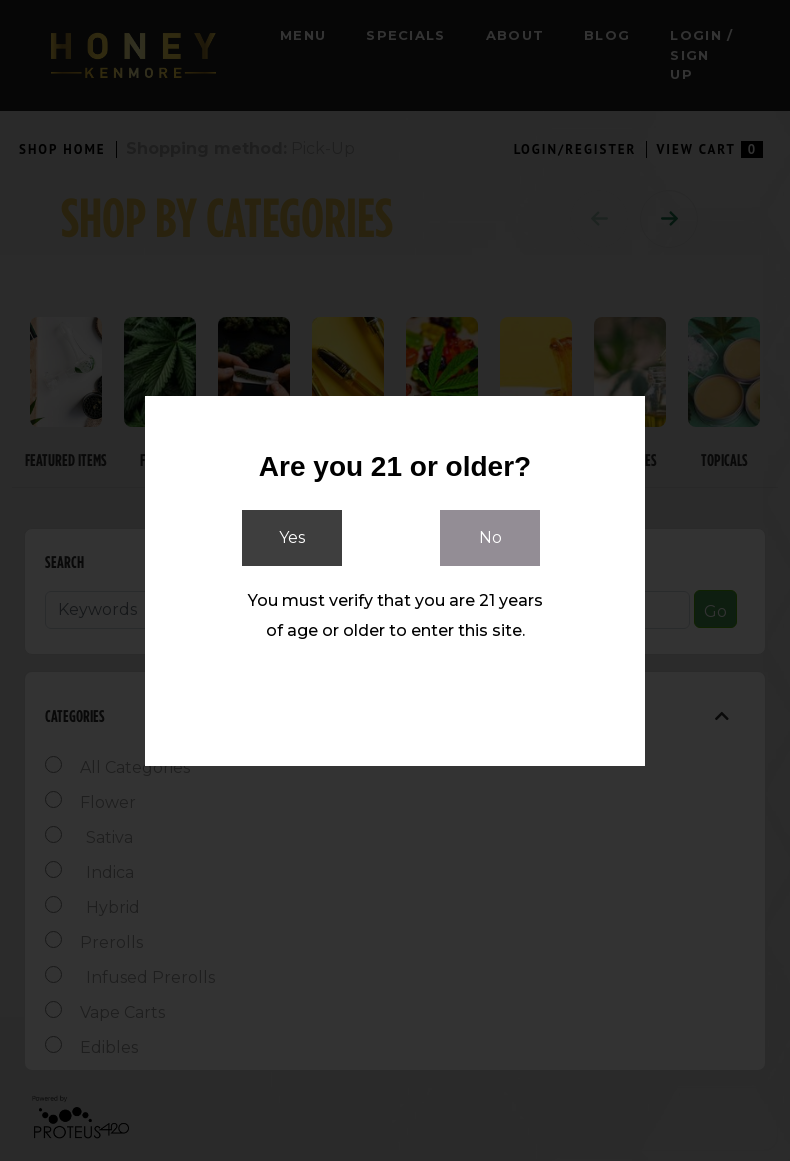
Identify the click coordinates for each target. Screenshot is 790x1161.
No (490, 537)
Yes (292, 537)
